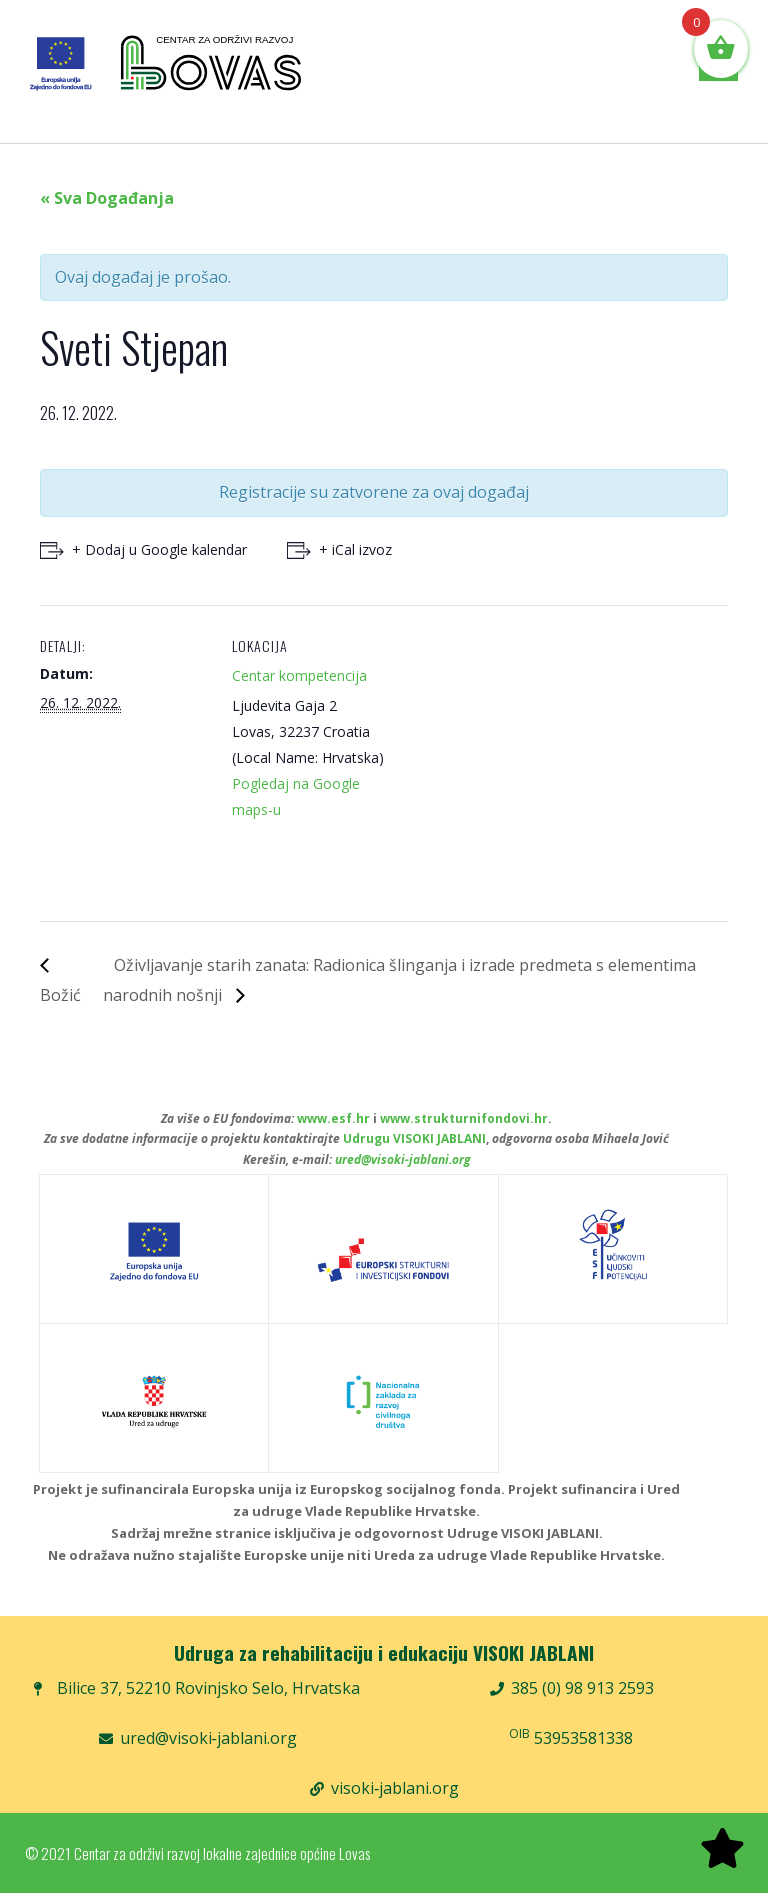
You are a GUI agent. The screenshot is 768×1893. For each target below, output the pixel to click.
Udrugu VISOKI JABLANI (414, 1138)
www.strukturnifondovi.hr (464, 1118)
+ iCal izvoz (355, 549)
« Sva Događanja (107, 198)
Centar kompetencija (299, 675)
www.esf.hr (333, 1118)
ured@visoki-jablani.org (403, 1159)
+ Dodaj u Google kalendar (159, 549)
